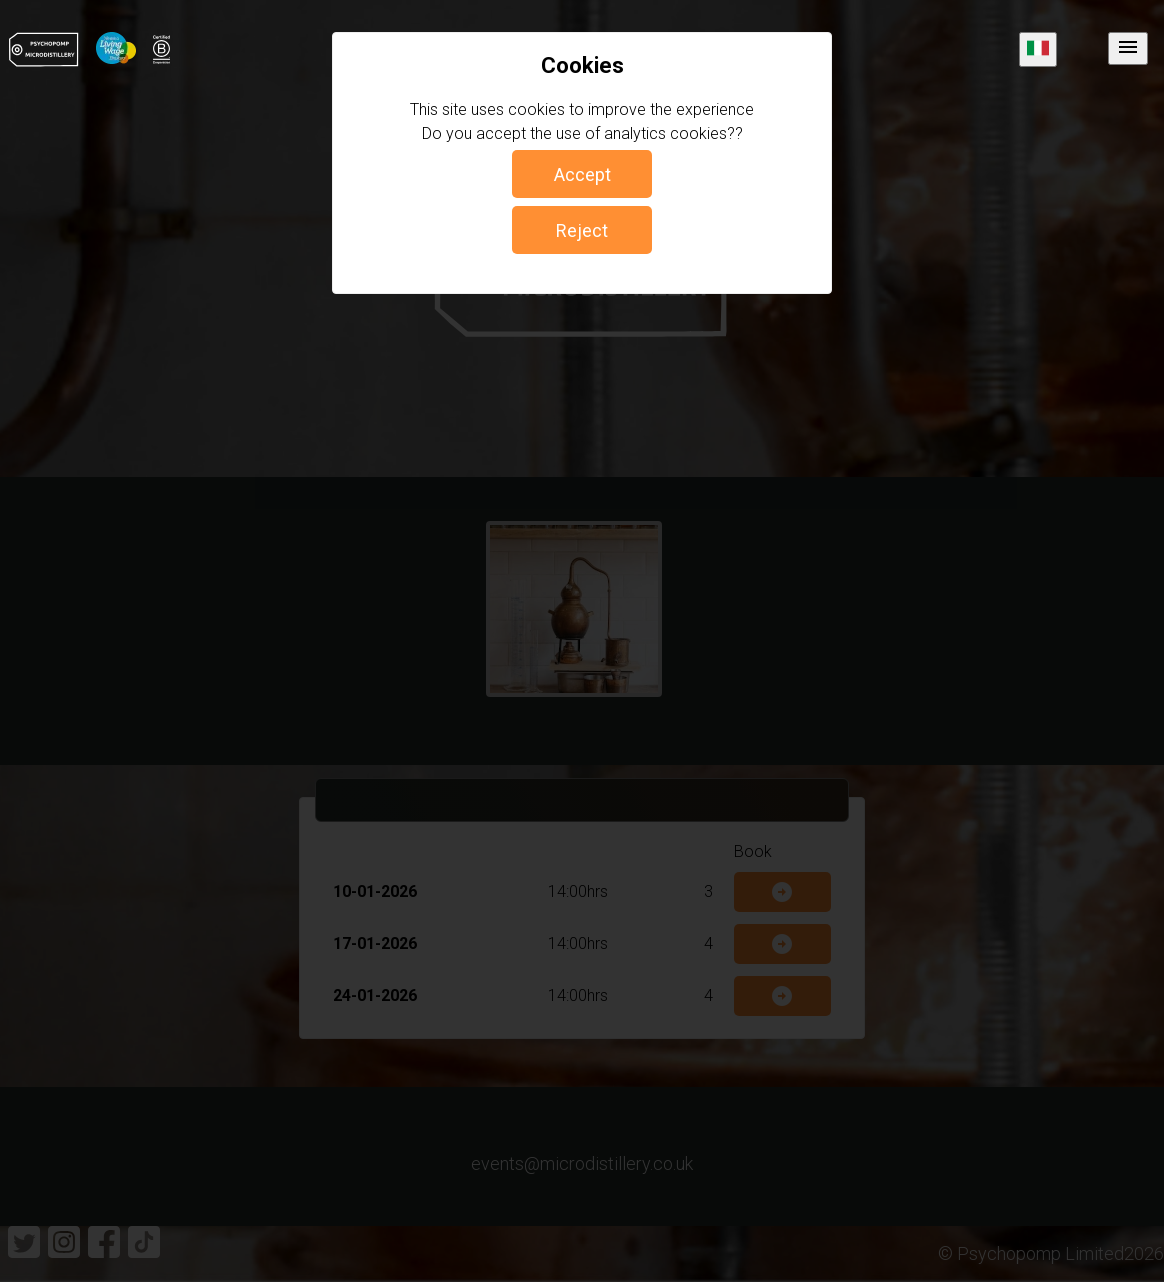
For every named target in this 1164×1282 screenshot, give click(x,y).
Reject (582, 230)
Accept (582, 174)
